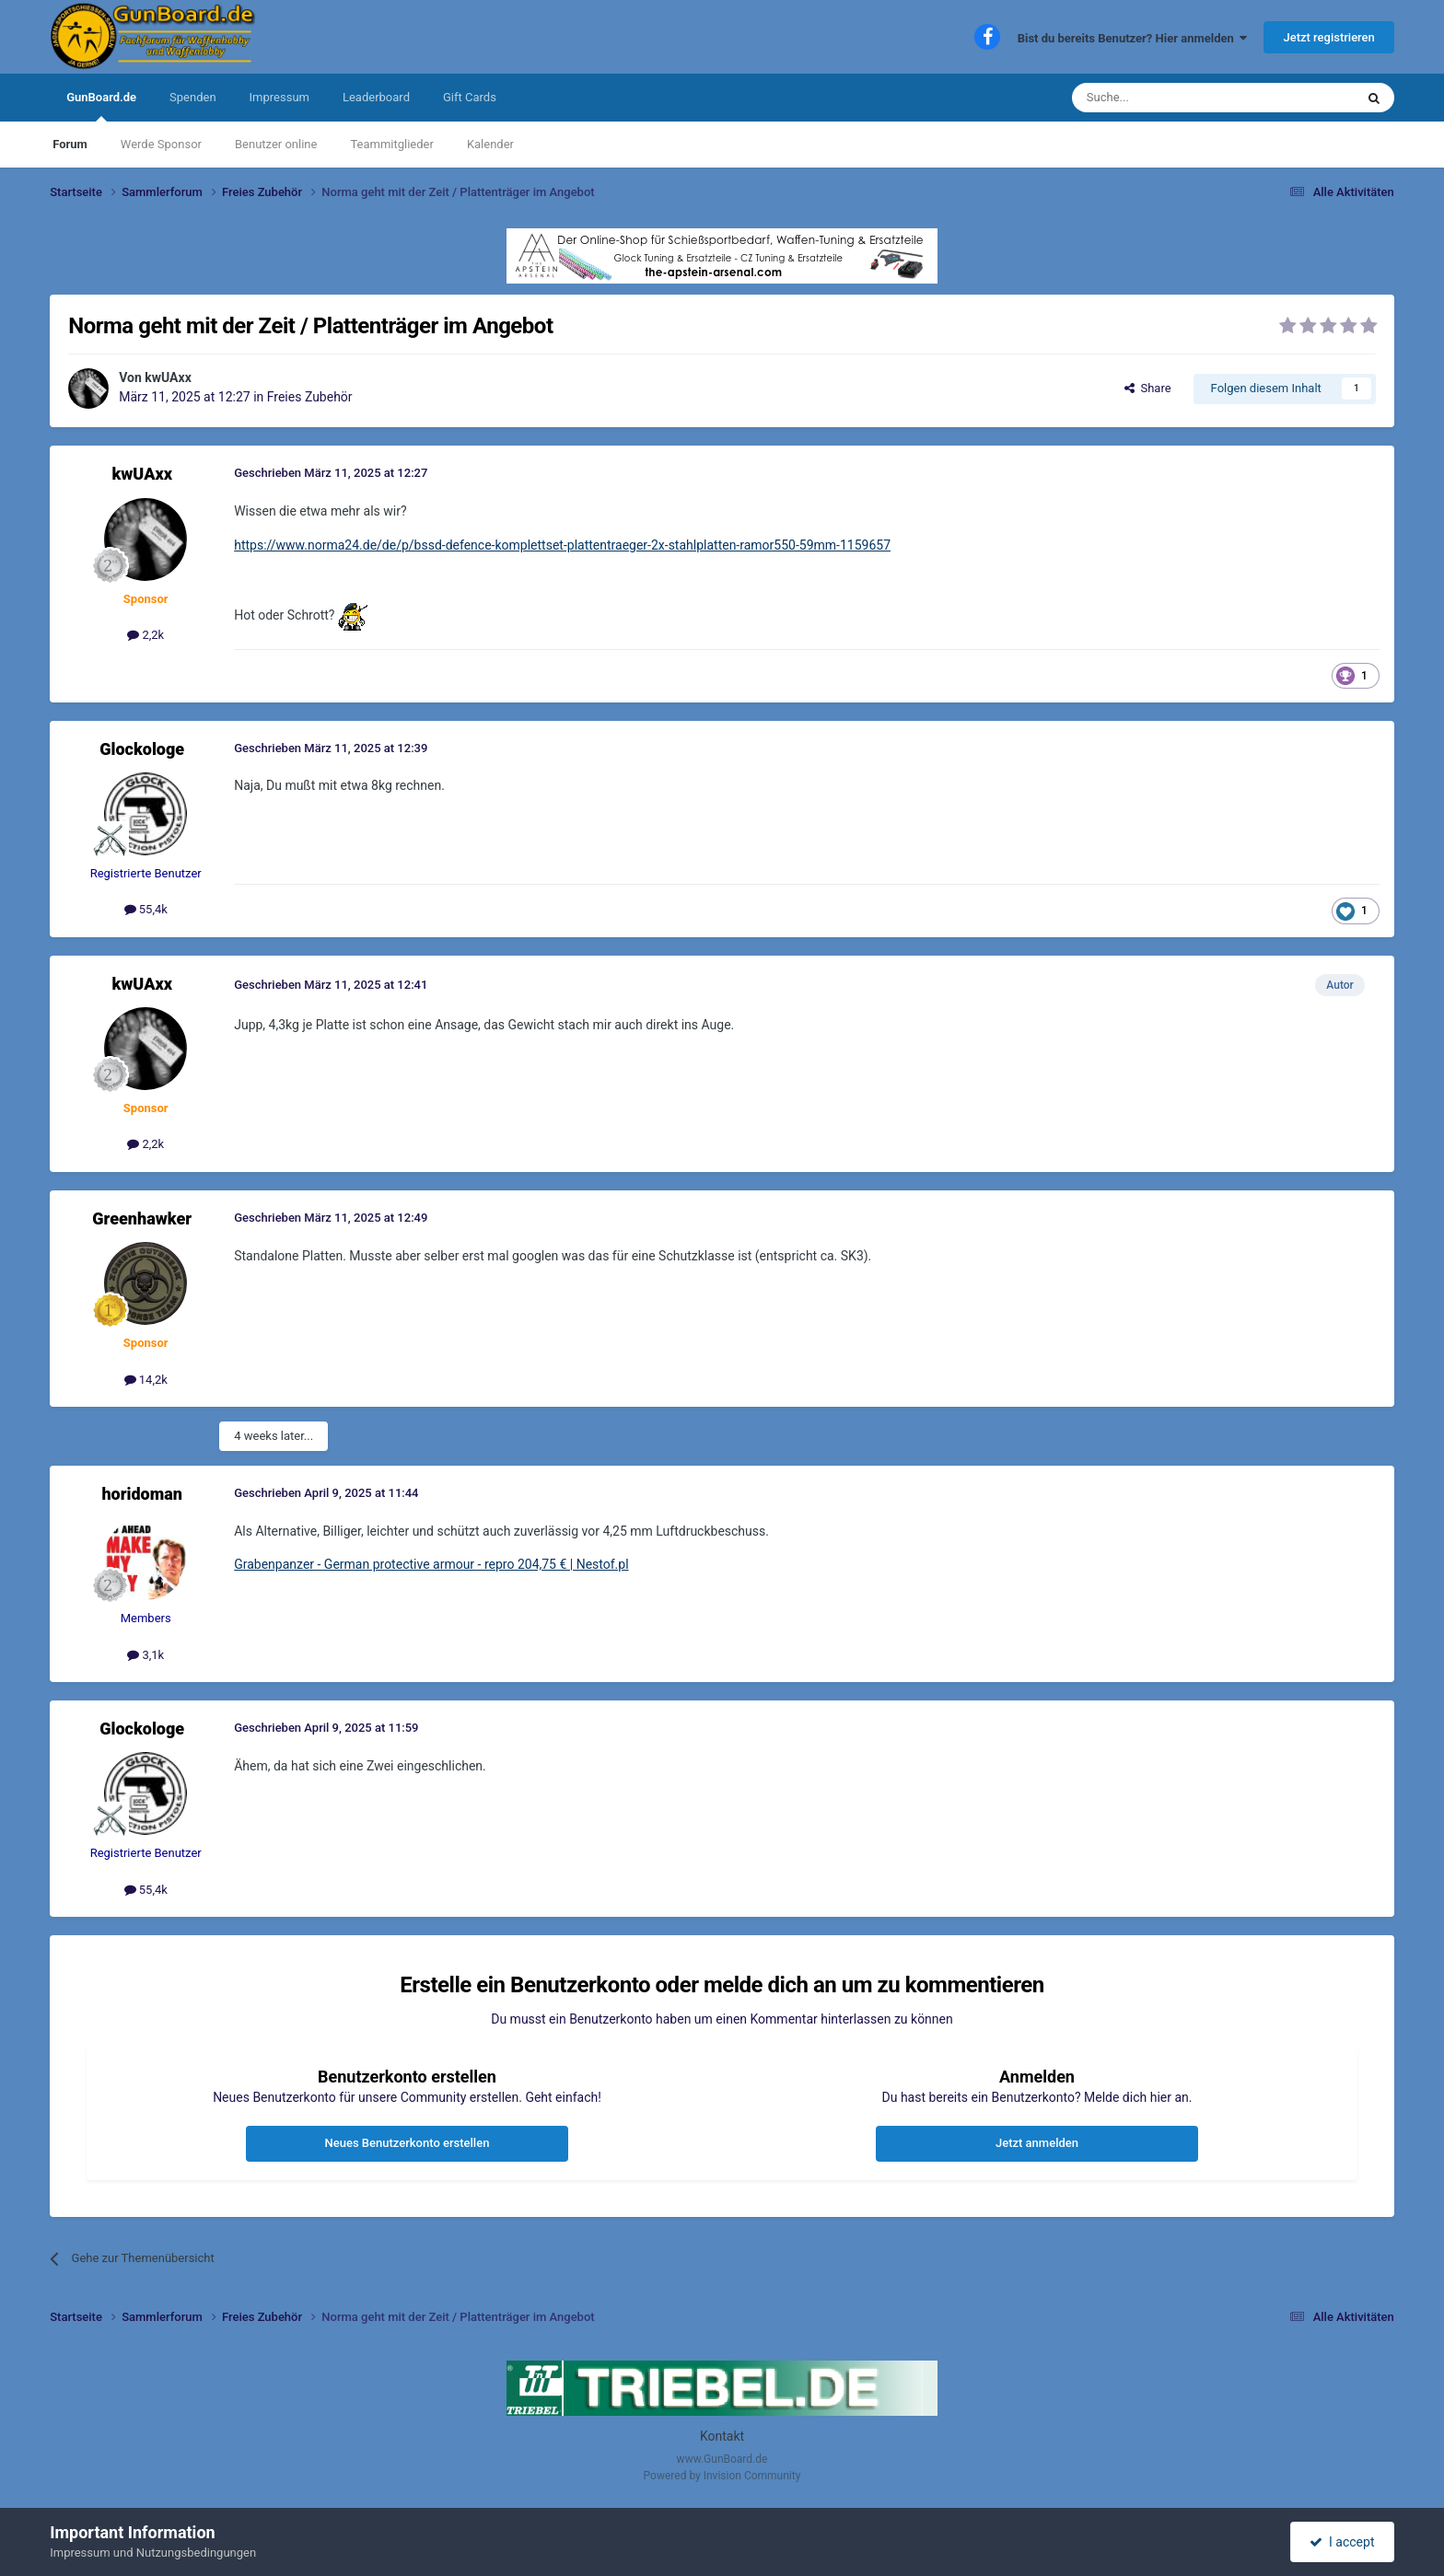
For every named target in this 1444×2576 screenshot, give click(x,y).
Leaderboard (376, 97)
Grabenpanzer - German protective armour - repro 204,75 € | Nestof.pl (431, 1564)
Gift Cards (469, 97)
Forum (69, 144)
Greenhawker (142, 1218)
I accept (1342, 2542)
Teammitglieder (391, 144)
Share (1147, 388)
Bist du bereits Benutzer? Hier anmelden (1133, 38)
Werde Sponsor (161, 144)
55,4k (146, 909)
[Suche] (1169, 97)
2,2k (145, 635)
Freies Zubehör (310, 396)
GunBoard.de (101, 106)
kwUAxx (168, 377)
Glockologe (141, 749)
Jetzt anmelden (1037, 2143)
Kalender (490, 144)
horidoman (141, 1493)
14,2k (146, 1380)
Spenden (192, 97)
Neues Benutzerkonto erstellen (407, 2143)
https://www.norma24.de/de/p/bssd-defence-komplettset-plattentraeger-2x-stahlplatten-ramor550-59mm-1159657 (562, 545)
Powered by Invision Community (722, 2475)
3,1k (145, 1655)
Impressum (279, 97)
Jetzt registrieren (1328, 37)
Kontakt (722, 2436)
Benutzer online (276, 144)
